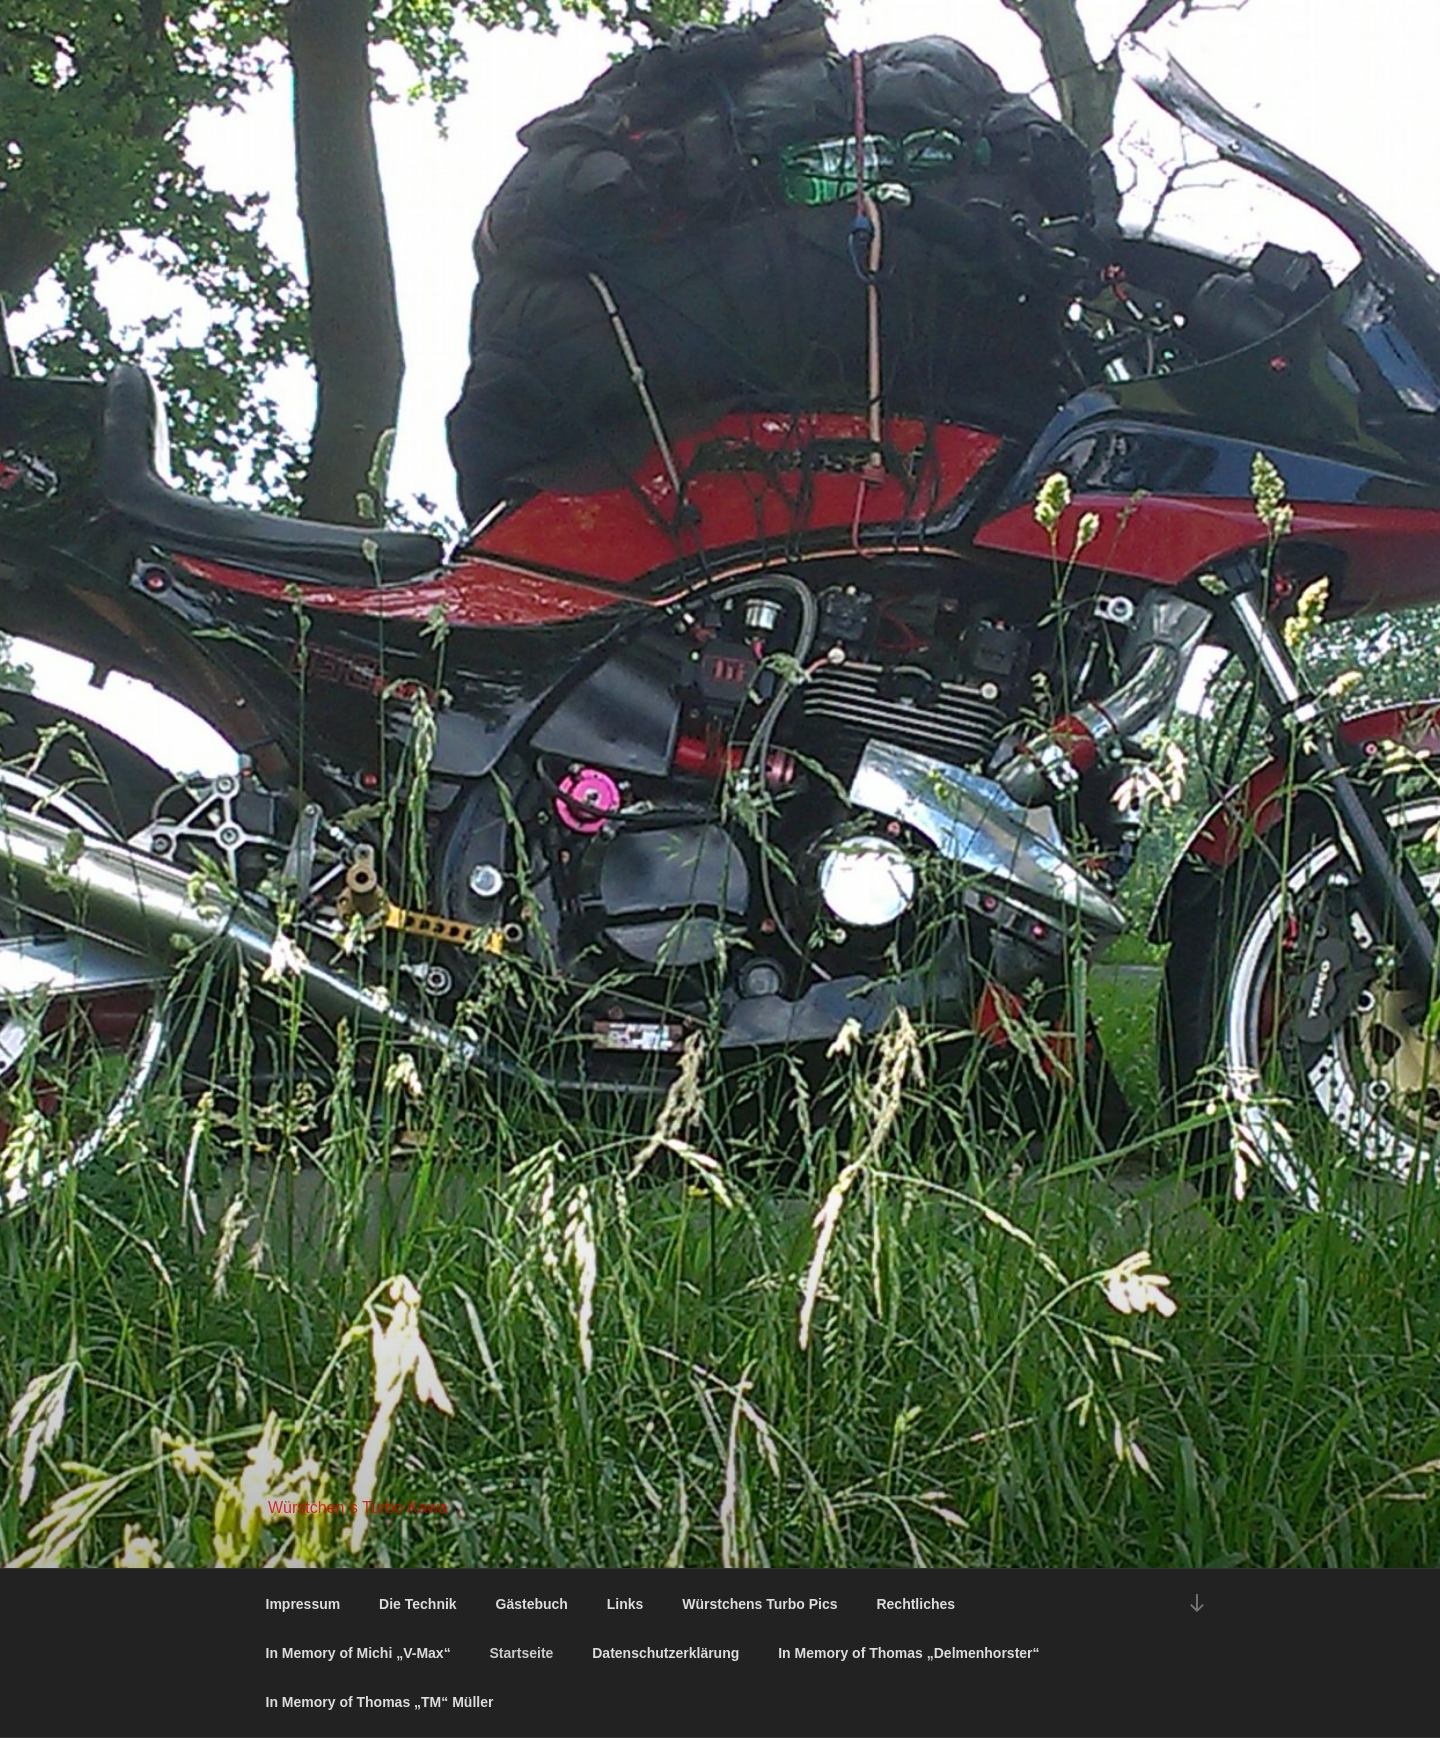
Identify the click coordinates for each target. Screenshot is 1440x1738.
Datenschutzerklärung (665, 1653)
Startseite (522, 1653)
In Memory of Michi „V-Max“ (358, 1653)
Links (625, 1604)
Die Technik (418, 1604)
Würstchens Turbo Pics (759, 1604)
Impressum (303, 1604)
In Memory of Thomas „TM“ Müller (380, 1702)
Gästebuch (532, 1604)
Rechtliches (915, 1604)
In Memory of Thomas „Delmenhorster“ (908, 1653)
